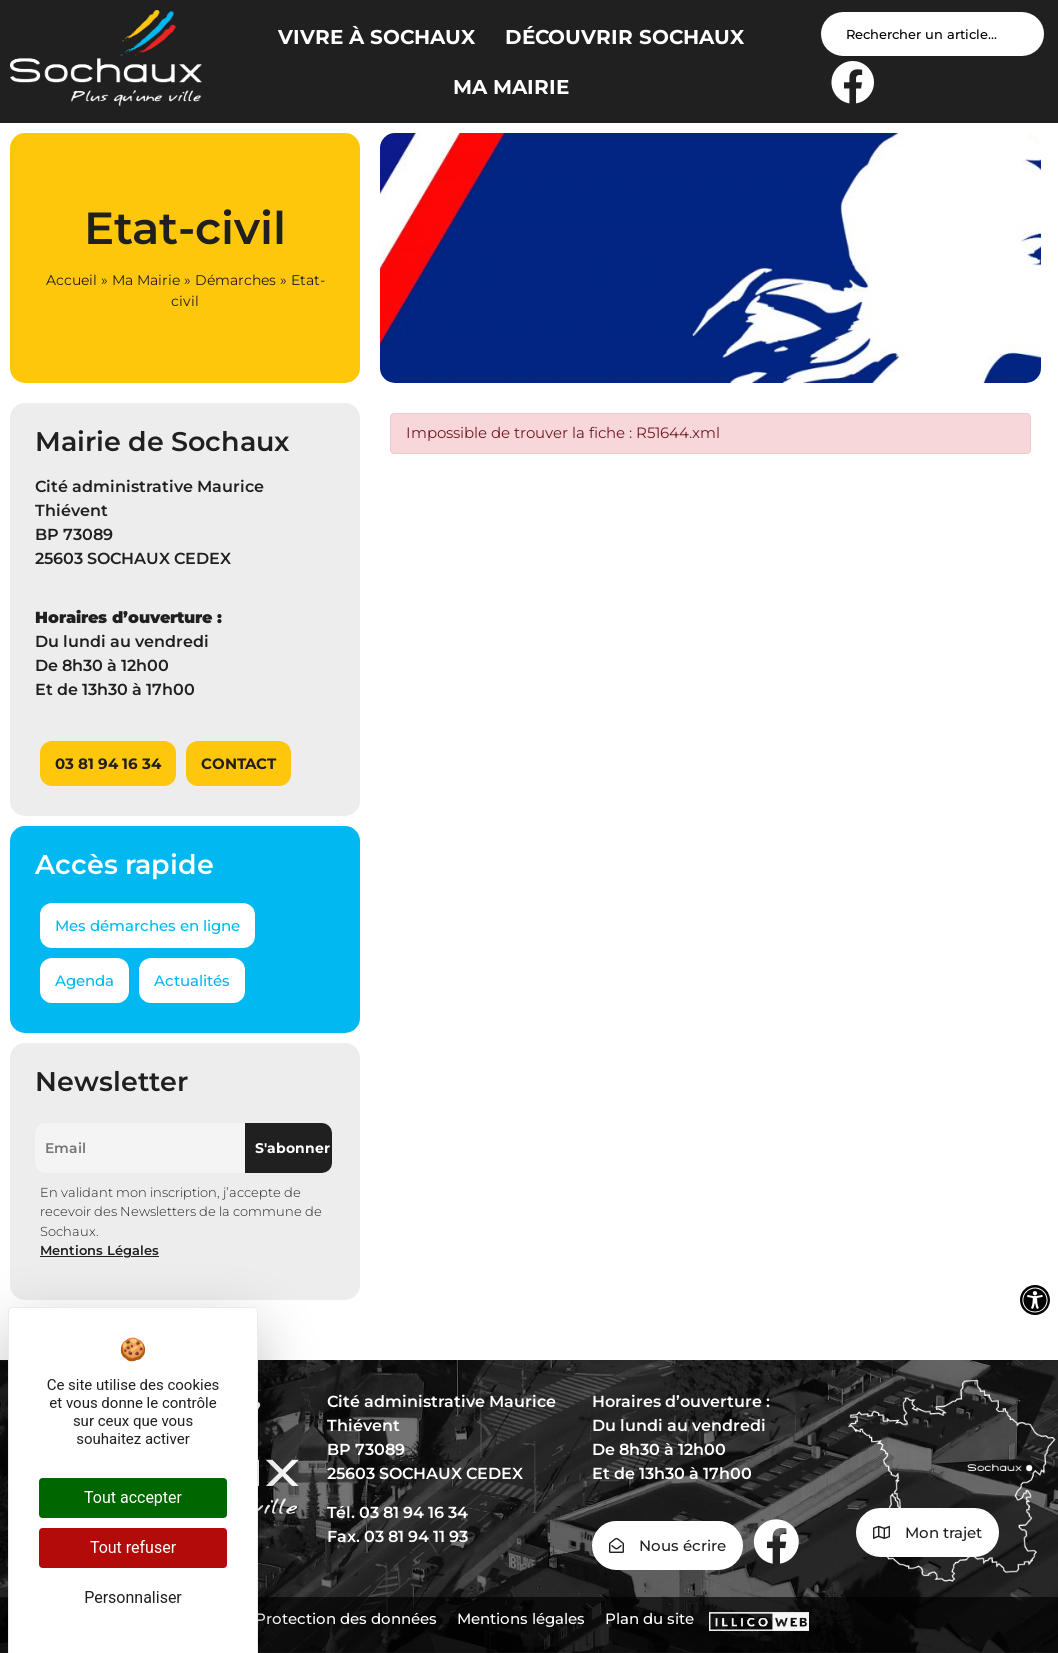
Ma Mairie (146, 280)
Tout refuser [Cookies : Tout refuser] (133, 1547)
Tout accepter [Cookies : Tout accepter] (133, 1497)
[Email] (140, 1148)
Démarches (235, 280)
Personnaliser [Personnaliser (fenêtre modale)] (133, 1597)
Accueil (71, 280)
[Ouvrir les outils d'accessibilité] (1035, 1300)
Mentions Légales (99, 1250)
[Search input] (932, 34)
